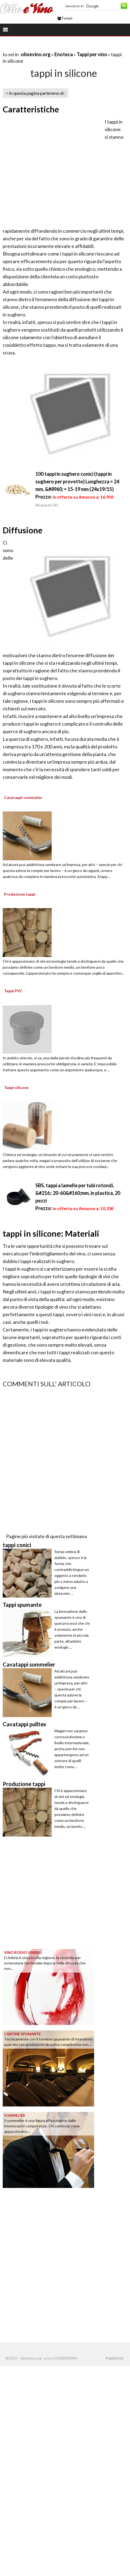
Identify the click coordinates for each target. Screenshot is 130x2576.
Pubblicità (114, 2358)
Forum (64, 18)
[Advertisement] (51, 171)
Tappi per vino (92, 54)
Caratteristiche (31, 109)
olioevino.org (36, 54)
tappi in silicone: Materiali (51, 1233)
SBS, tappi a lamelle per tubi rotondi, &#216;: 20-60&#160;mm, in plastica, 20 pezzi (77, 1193)
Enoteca (63, 54)
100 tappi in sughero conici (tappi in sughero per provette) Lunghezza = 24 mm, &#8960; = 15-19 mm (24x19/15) (77, 481)
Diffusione (22, 530)
